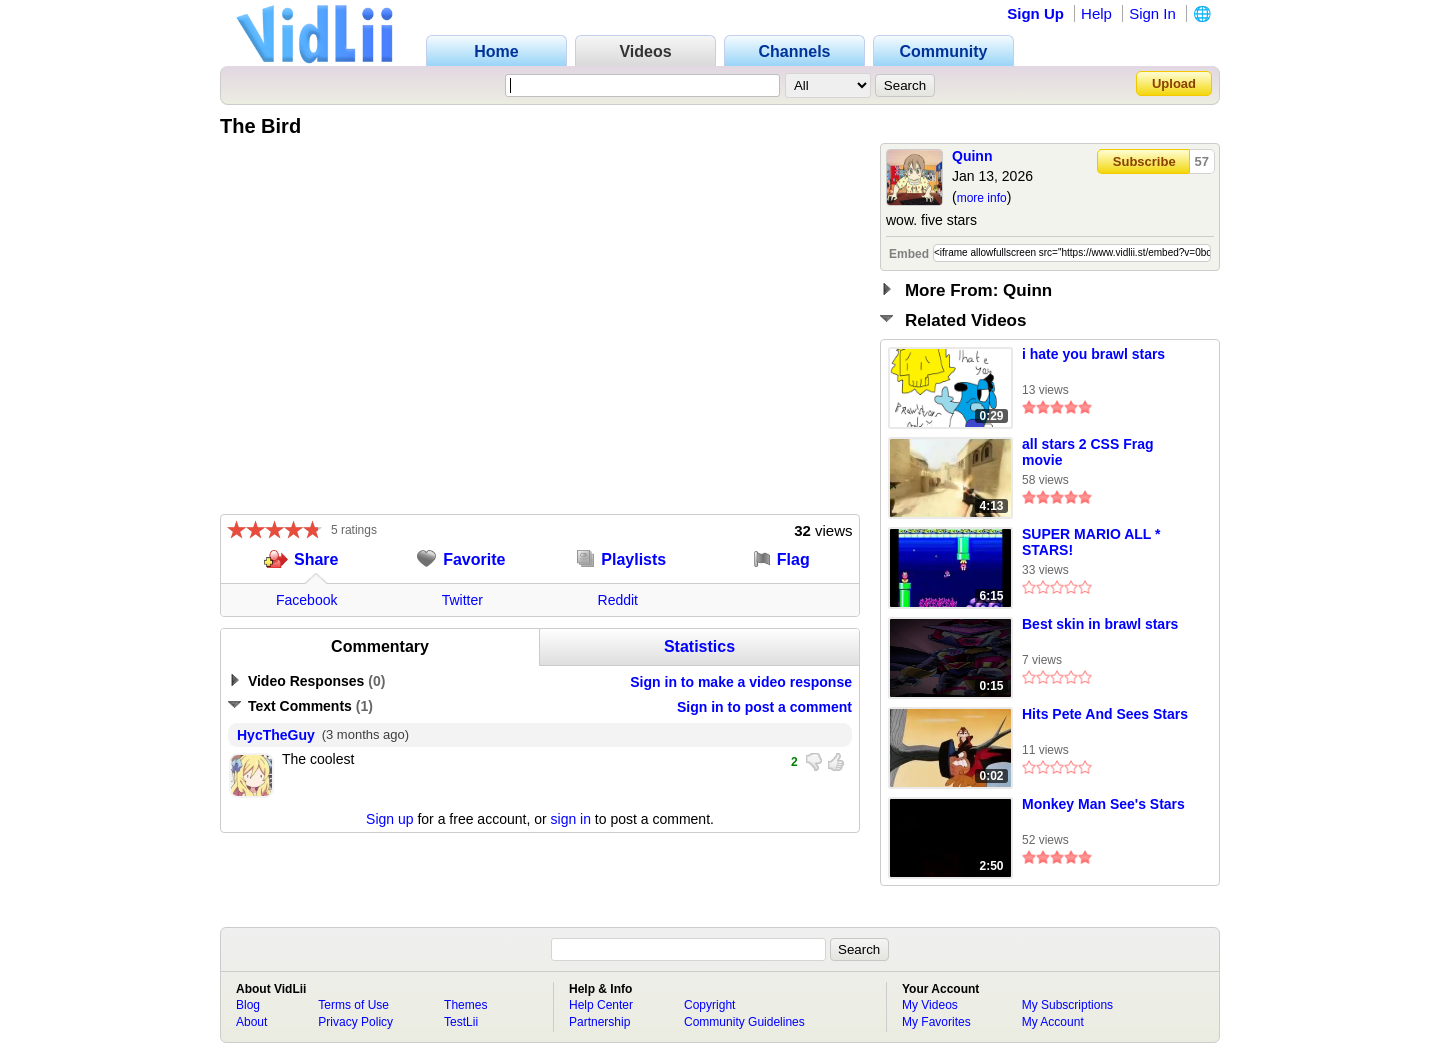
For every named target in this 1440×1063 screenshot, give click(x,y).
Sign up (389, 819)
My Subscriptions (1067, 1005)
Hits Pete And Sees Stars (1105, 714)
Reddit (618, 600)
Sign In (1152, 13)
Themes (465, 1005)
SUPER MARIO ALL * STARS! (1091, 542)
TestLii (461, 1022)
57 (1202, 161)
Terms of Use (353, 1005)
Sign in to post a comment (764, 707)
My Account (1053, 1022)
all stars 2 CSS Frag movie (1088, 452)
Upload (1174, 83)
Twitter (462, 600)
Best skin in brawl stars (1100, 624)
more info (982, 198)
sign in (571, 819)
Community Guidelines (744, 1022)
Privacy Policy (355, 1022)
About (251, 1022)
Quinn (972, 156)
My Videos (930, 1005)
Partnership (599, 1022)
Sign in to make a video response (741, 682)
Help (1096, 13)
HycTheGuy (276, 735)
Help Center (601, 1005)
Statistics (699, 646)
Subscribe (1144, 161)
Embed (909, 254)
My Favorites (936, 1022)
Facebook (306, 600)
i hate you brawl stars (1093, 354)
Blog (248, 1005)
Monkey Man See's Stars (1103, 804)
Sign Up (1035, 13)
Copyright (709, 1005)
